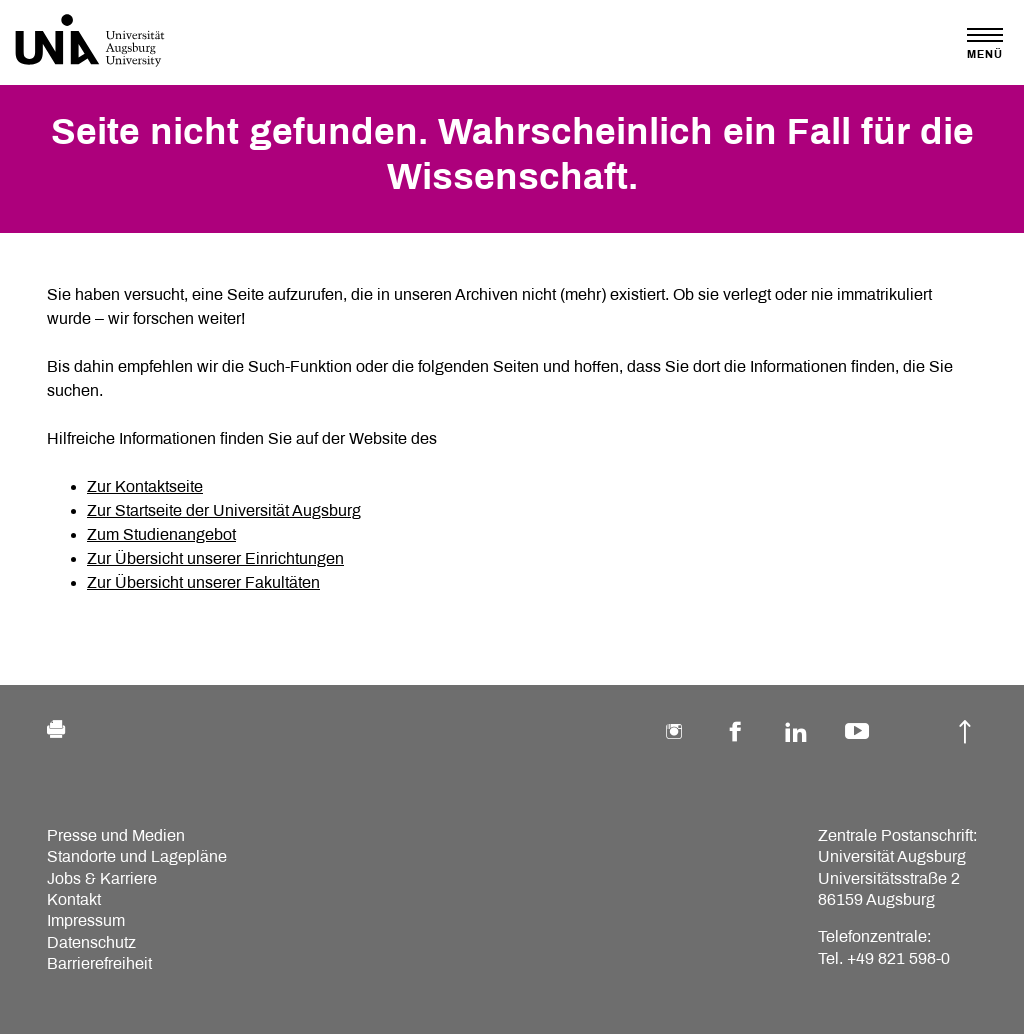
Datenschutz (91, 942)
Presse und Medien (116, 835)
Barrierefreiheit (99, 963)
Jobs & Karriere (102, 878)
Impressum (86, 920)
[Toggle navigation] (985, 43)
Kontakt (74, 899)
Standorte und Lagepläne (137, 856)
